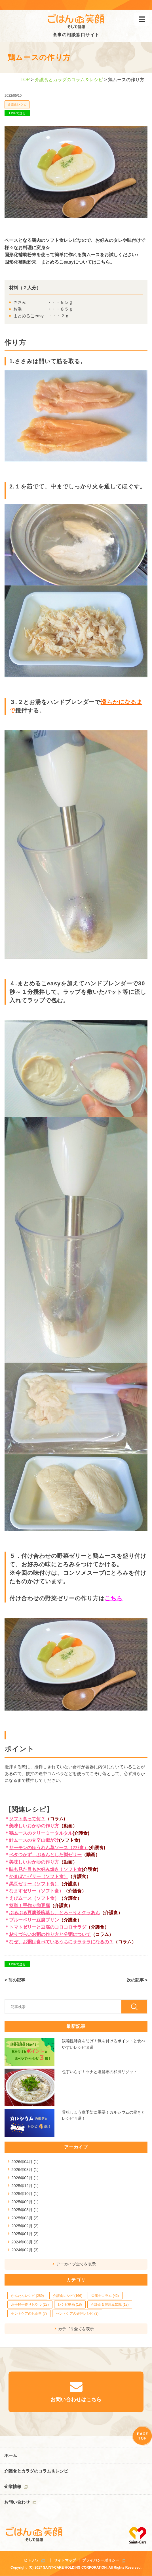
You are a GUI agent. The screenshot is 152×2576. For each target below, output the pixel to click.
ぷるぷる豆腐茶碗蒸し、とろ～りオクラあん (54, 1912)
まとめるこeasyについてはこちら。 (78, 262)
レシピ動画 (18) (70, 2304)
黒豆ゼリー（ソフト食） (34, 1883)
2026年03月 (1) (25, 2169)
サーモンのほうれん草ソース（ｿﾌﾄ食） (48, 1847)
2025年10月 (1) (25, 2193)
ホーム (10, 2455)
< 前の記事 (15, 1980)
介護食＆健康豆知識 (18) (110, 2304)
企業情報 (12, 2486)
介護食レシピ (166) (67, 2296)
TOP (24, 79)
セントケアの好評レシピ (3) (77, 2314)
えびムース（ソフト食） (34, 1898)
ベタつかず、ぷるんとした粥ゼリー (45, 1854)
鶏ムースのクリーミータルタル (41, 1833)
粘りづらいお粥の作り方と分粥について (50, 1934)
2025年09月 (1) (25, 2202)
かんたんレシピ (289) (27, 2296)
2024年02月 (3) (25, 2250)
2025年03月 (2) (25, 2218)
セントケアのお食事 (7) (29, 2314)
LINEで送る (17, 113)
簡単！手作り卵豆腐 (29, 1905)
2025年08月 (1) (25, 2209)
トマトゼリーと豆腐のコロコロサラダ (47, 1927)
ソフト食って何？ (27, 1818)
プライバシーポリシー (100, 2560)
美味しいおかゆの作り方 (34, 1825)
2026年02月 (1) (25, 2178)
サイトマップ (65, 2560)
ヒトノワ (31, 2560)
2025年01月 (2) (25, 2234)
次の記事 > (137, 1980)
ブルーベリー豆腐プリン (34, 1920)
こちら (114, 1598)
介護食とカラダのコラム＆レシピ (69, 79)
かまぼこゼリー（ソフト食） (38, 1876)
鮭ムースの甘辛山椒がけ (34, 1840)
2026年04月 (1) (25, 2161)
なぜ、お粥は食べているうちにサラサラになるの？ (61, 1941)
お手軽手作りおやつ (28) (30, 2304)
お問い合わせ (17, 2502)
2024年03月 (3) (25, 2242)
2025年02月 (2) (25, 2226)
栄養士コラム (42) (105, 2296)
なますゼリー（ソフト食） (36, 1890)
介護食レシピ (17, 104)
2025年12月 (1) (25, 2185)
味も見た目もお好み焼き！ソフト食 (45, 1869)
